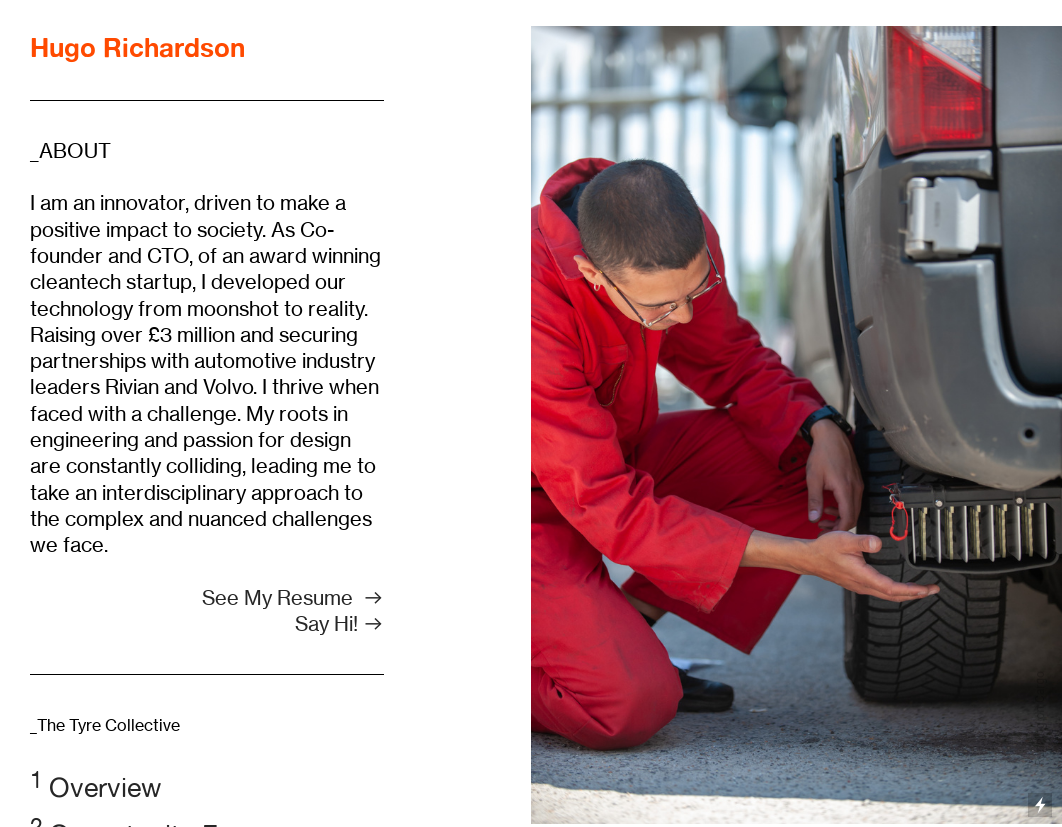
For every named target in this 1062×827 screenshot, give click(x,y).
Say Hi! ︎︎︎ (339, 623)
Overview (95, 787)
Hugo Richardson (137, 47)
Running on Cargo (1040, 718)
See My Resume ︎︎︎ (293, 597)
